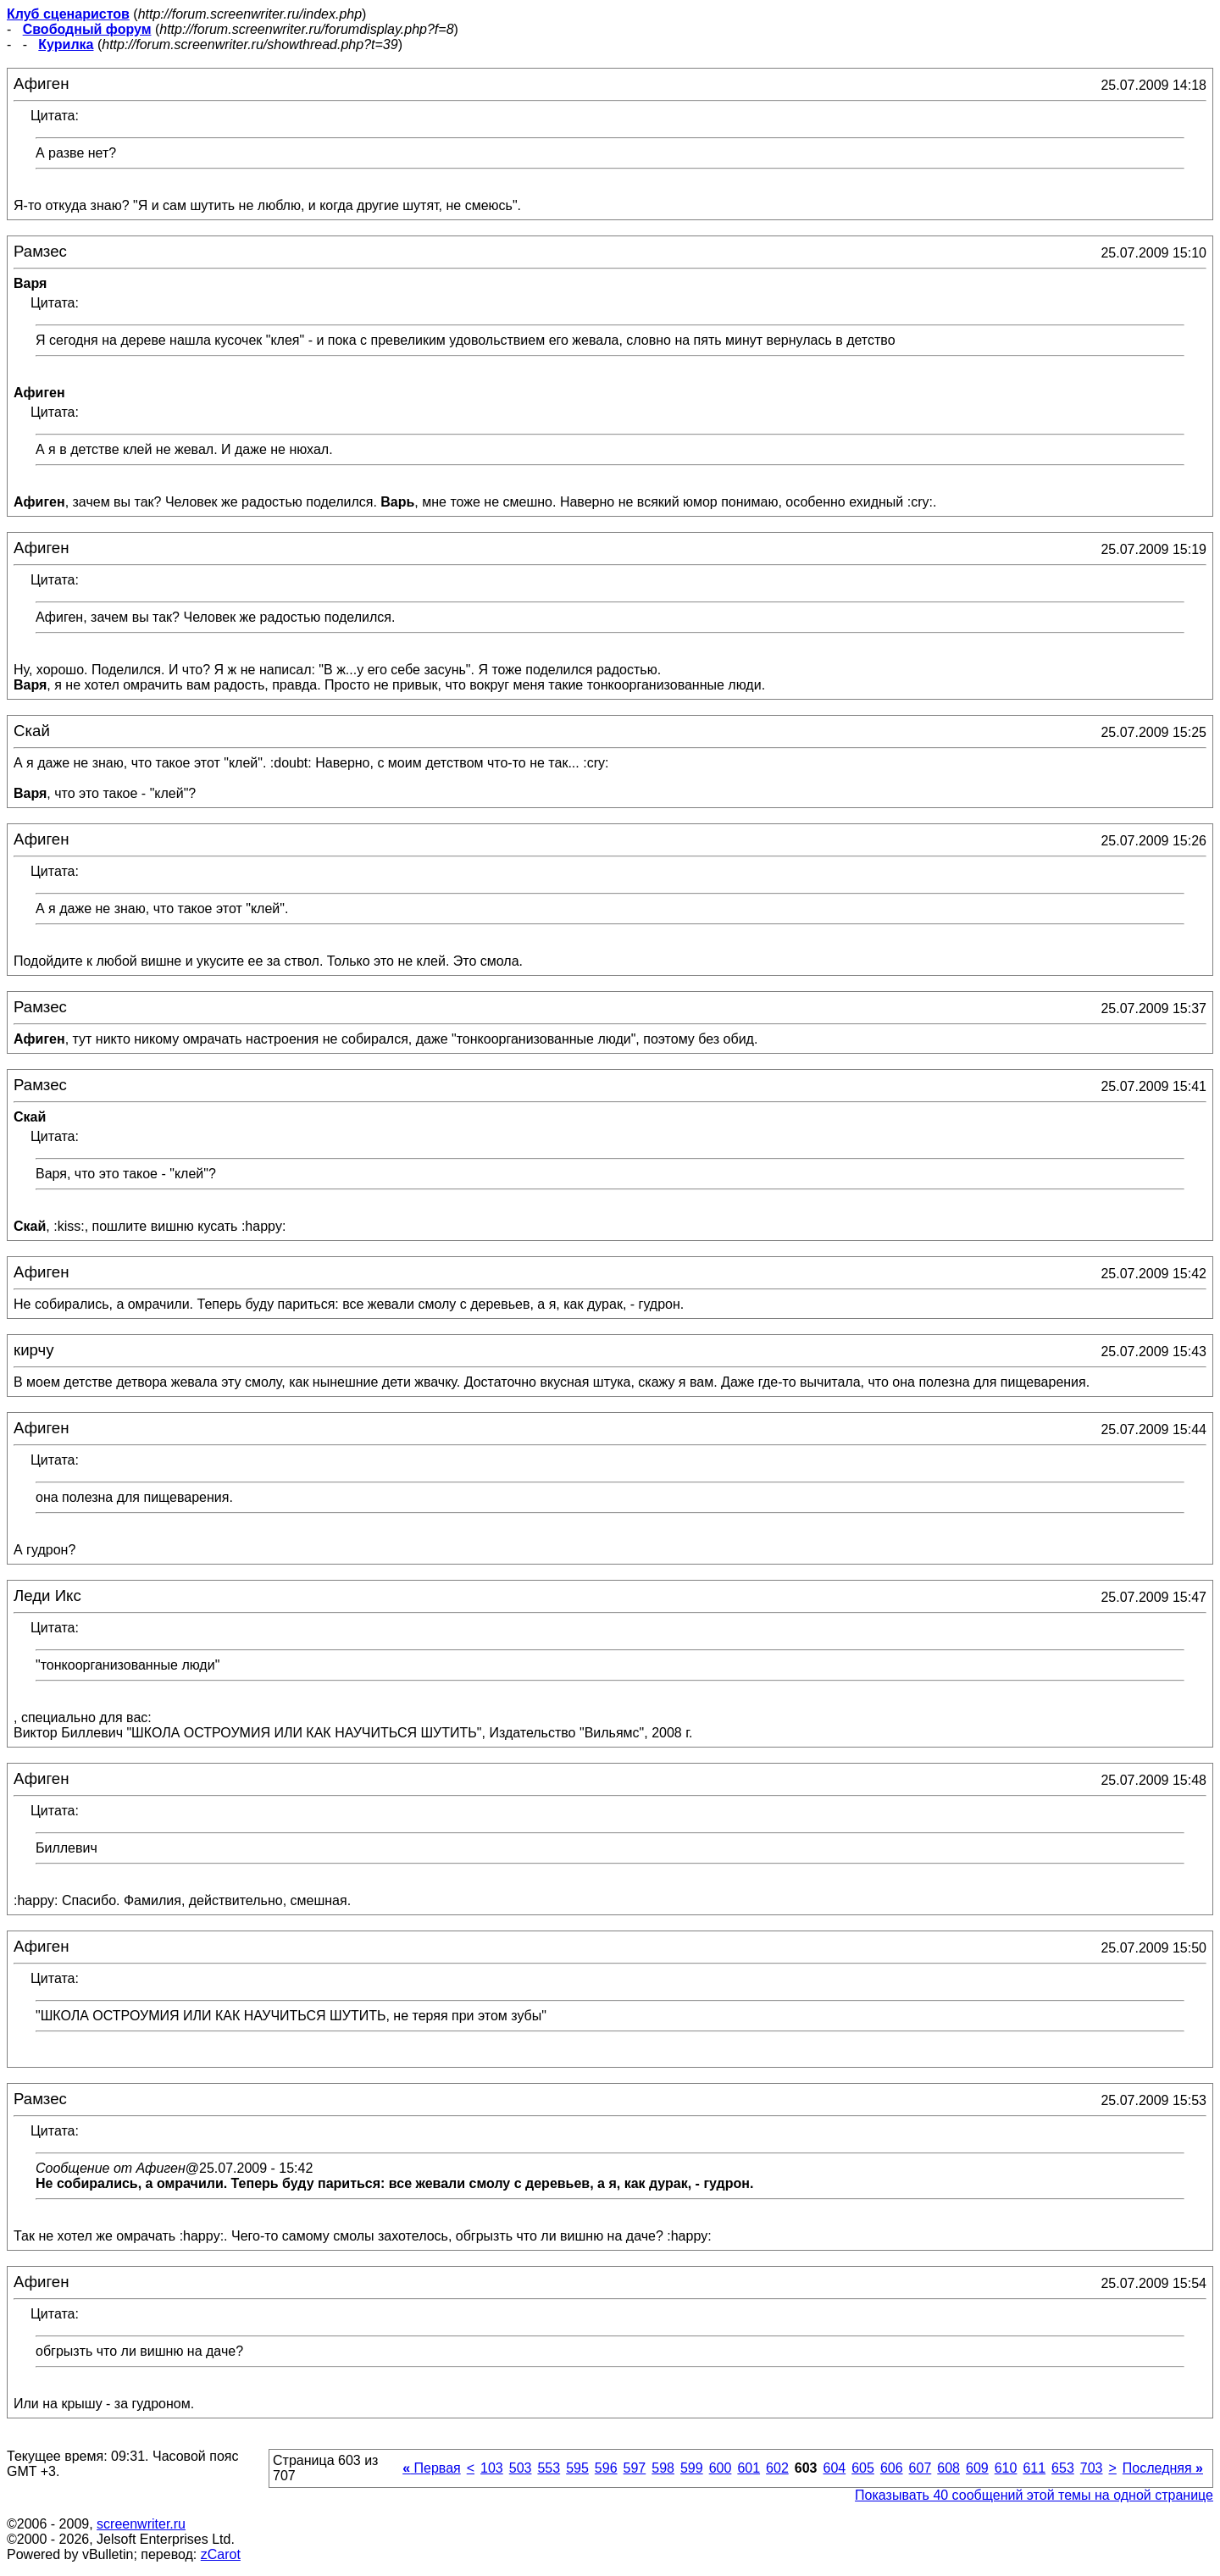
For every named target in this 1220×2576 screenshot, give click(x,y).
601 (748, 2468)
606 (891, 2468)
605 (862, 2468)
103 (491, 2468)
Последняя (1163, 2468)
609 (977, 2468)
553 (548, 2468)
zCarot (221, 2554)
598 (663, 2468)
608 (948, 2468)
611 (1034, 2468)
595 (577, 2468)
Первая (431, 2468)
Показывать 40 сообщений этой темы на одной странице (1034, 2495)
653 (1062, 2468)
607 (920, 2468)
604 (834, 2468)
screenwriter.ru (141, 2524)
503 (520, 2468)
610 (1006, 2468)
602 (777, 2468)
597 (635, 2468)
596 (606, 2468)
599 (691, 2468)
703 (1091, 2468)
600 (720, 2468)
